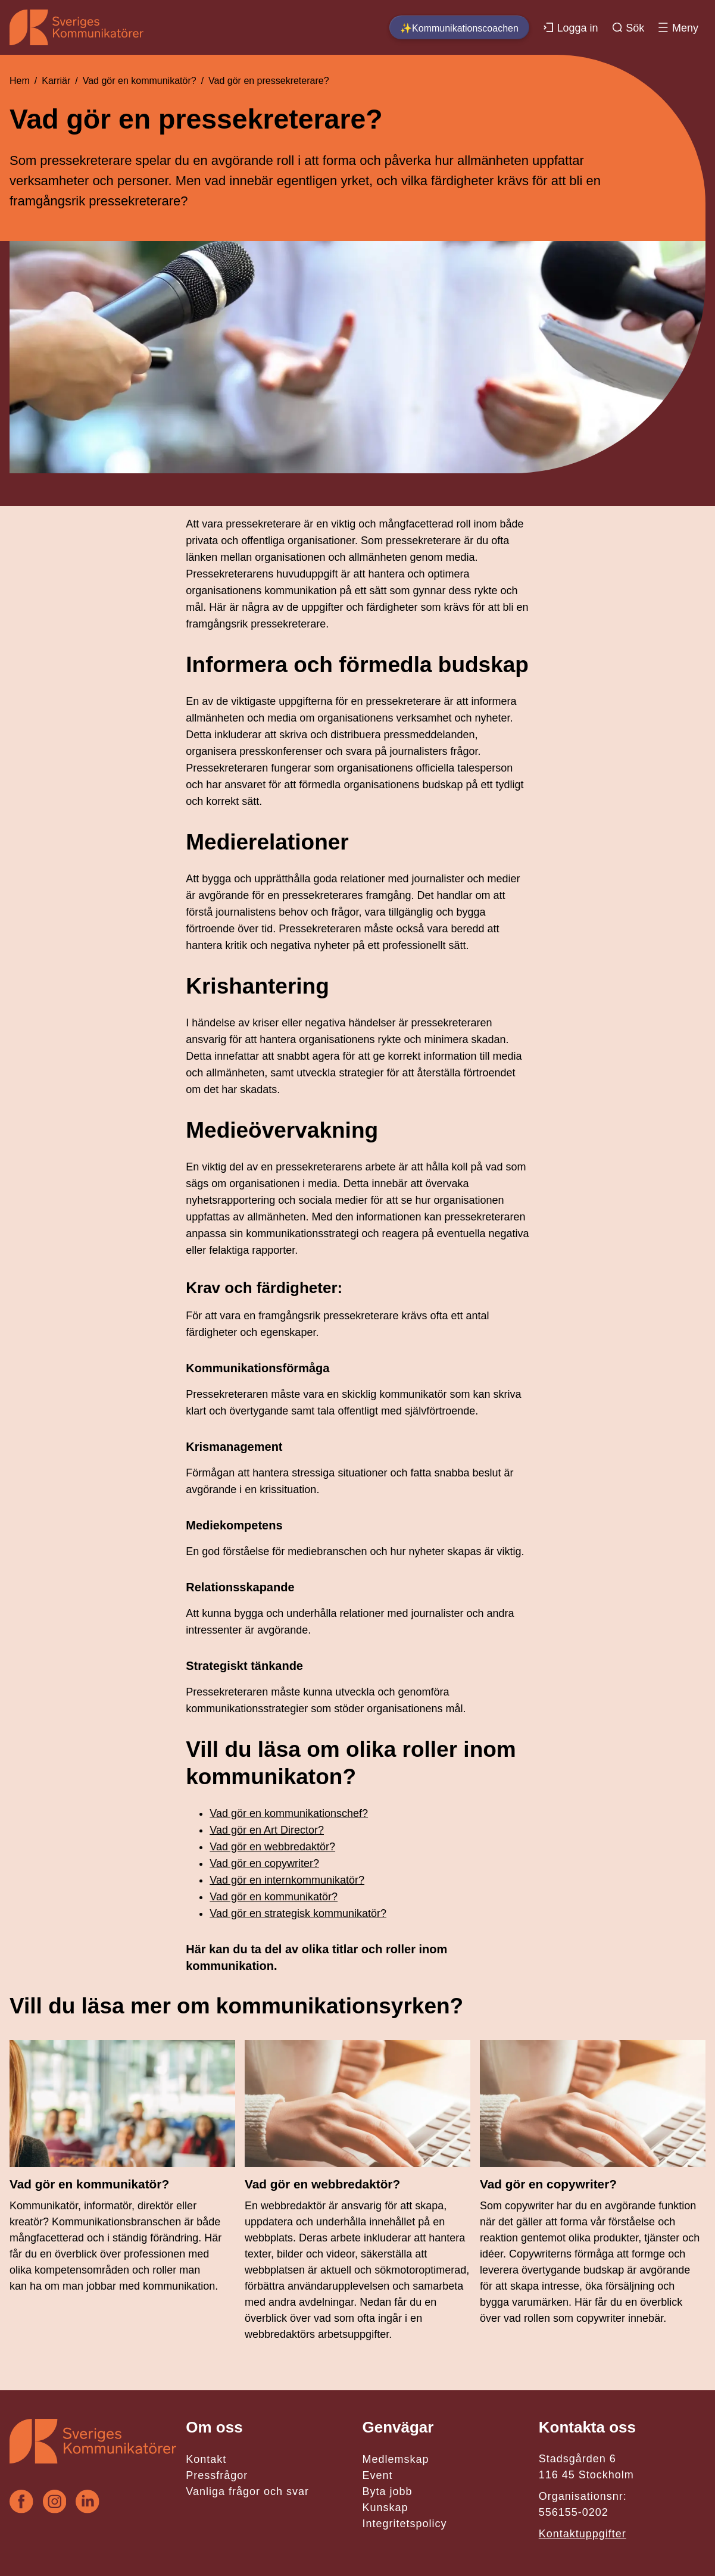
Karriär (56, 81)
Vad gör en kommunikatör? (139, 81)
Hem (20, 81)
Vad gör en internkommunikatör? (287, 1880)
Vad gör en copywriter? (264, 1863)
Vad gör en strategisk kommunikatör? (298, 1913)
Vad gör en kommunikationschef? (289, 1813)
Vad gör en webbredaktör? (272, 1847)
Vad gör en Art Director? (267, 1830)
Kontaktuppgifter (582, 2534)
